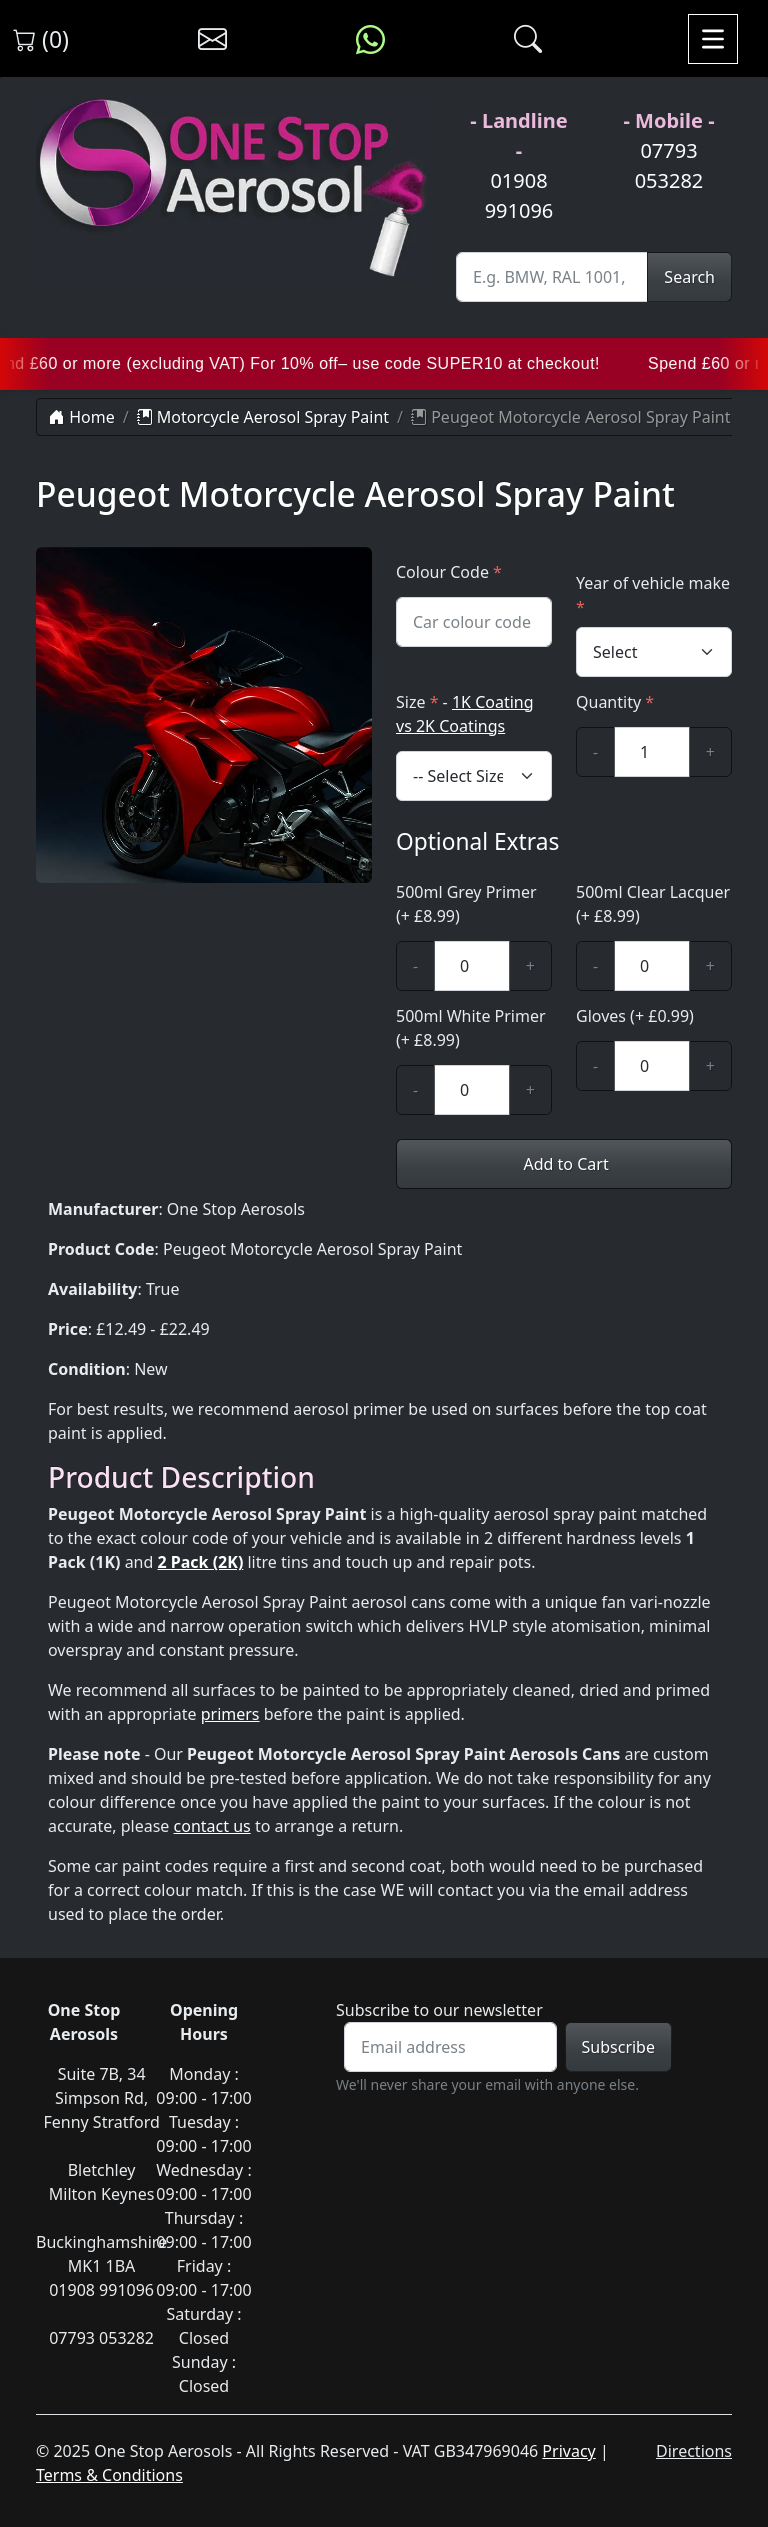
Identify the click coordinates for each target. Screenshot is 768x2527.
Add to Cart (563, 1164)
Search (689, 277)
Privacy (568, 2451)
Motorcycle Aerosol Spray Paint (263, 417)
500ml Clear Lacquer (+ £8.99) (653, 904)
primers (230, 1714)
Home (82, 417)
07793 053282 (669, 165)
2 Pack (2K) (201, 1562)
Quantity (615, 702)
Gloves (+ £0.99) (635, 1016)
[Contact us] (212, 39)
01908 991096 (519, 195)
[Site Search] (552, 277)
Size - (465, 714)
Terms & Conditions (109, 2475)
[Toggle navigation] (713, 39)
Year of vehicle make (653, 595)
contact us (212, 1826)
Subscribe (618, 2047)
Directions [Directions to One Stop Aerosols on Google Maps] (694, 2451)
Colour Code (449, 572)
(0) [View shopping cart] (41, 39)
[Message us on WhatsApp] (370, 39)
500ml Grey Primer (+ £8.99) (466, 904)
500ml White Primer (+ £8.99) (471, 1028)
